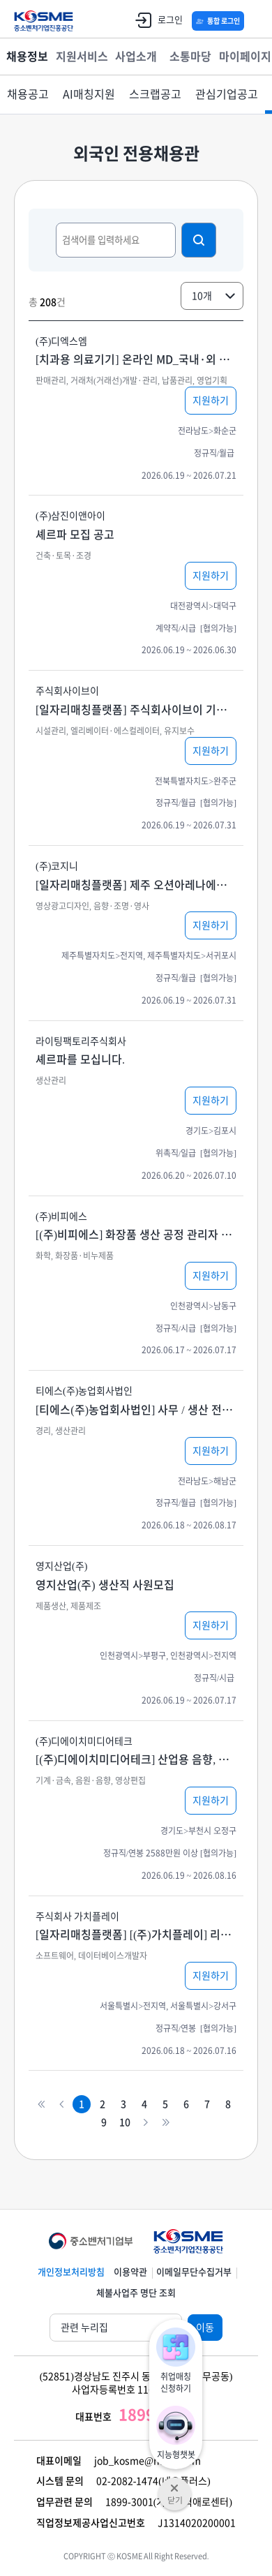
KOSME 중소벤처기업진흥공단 (43, 20)
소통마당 (190, 56)
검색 (198, 240)
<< (41, 2104)
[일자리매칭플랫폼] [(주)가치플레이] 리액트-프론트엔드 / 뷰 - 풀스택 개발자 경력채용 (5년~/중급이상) (136, 1934)
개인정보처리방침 (71, 2272)
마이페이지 (245, 56)
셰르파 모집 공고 (75, 534)
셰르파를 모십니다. (80, 1059)
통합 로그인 (223, 20)
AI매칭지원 (89, 94)
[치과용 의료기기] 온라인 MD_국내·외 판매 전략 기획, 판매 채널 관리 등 (136, 359)
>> (165, 2122)
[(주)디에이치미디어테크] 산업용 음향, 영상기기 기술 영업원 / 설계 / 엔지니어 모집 (136, 1759)
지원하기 (210, 400)
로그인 (156, 20)
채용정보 (27, 56)
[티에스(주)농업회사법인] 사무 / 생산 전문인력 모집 (136, 1409)
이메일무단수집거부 (194, 2272)
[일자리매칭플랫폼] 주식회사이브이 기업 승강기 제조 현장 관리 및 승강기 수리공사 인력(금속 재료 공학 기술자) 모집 (136, 709)
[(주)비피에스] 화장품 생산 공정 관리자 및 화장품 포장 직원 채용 (136, 1234)
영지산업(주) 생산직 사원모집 (105, 1585)
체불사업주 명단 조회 (136, 2293)
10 (124, 2122)
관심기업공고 (226, 94)
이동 (205, 2327)
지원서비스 (82, 56)
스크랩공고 (155, 94)
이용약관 (130, 2272)
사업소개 (136, 56)
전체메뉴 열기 (254, 20)
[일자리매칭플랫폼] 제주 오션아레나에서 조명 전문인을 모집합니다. (136, 885)
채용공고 (28, 94)
